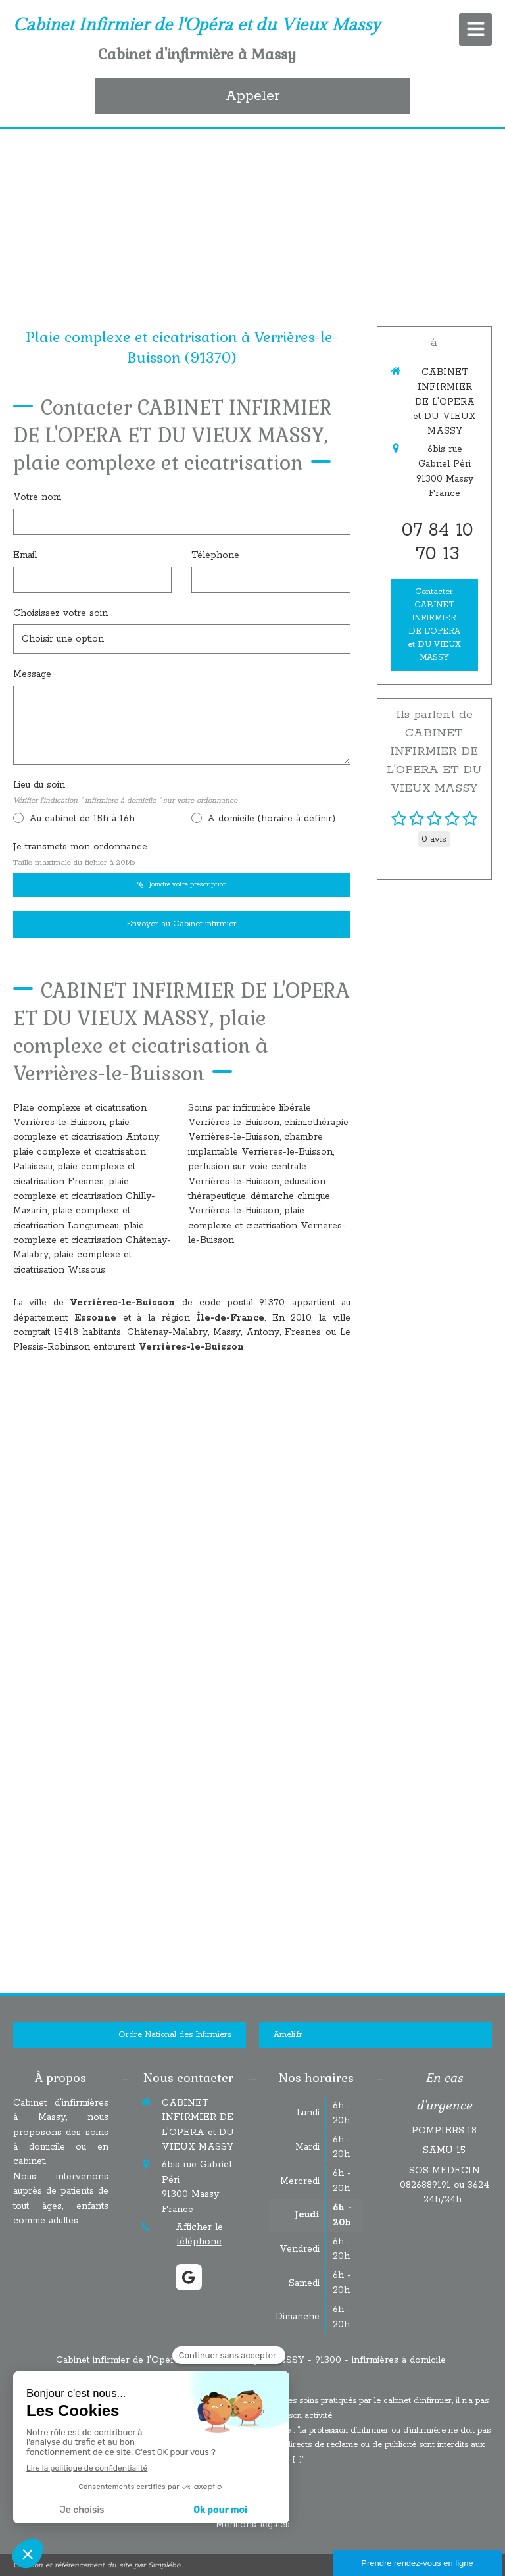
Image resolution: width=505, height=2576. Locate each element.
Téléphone (215, 555)
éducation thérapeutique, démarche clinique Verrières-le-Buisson (259, 1196)
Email (25, 555)
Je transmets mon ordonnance (80, 854)
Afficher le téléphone (199, 2234)
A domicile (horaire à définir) (269, 818)
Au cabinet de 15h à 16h (80, 818)
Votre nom (37, 497)
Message (32, 674)
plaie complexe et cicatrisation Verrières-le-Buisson (267, 1225)
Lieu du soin (125, 792)
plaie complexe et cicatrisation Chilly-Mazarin (84, 1196)
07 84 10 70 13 (437, 542)
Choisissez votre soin (60, 613)
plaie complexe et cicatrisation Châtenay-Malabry (92, 1240)
